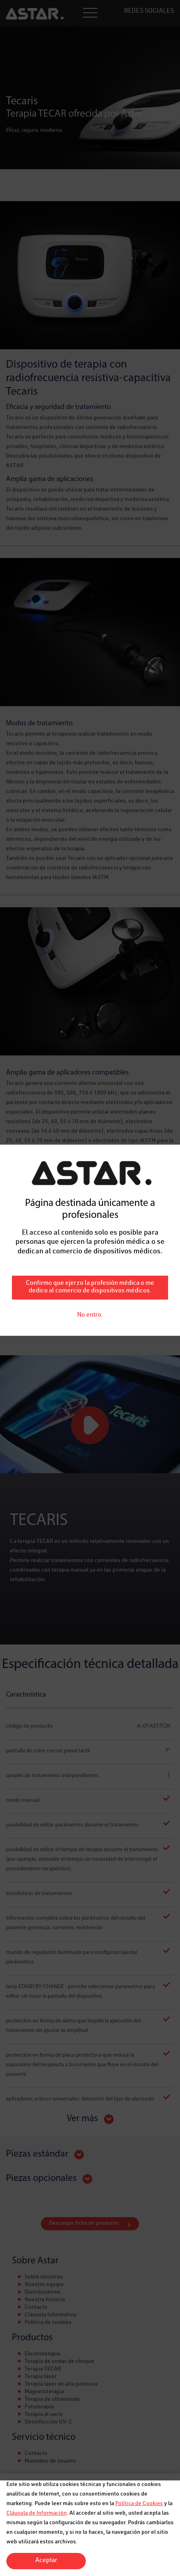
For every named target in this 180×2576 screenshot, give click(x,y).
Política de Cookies (139, 2504)
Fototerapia (39, 2407)
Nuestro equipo (44, 2285)
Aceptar (46, 2561)
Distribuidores (42, 2292)
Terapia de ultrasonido (52, 2399)
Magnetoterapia (44, 2392)
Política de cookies (48, 2322)
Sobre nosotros (44, 2277)
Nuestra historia (45, 2300)
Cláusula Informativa (50, 2315)
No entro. (90, 843)
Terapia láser (40, 2377)
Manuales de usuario (50, 2461)
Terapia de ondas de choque (59, 2362)
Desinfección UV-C (48, 2422)
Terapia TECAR (43, 2369)
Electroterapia (42, 2354)
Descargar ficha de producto (83, 2223)
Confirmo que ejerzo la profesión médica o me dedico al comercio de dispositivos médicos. (90, 815)
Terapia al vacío (44, 2414)
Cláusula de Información (36, 2513)
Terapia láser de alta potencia (61, 2384)
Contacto (36, 2307)
